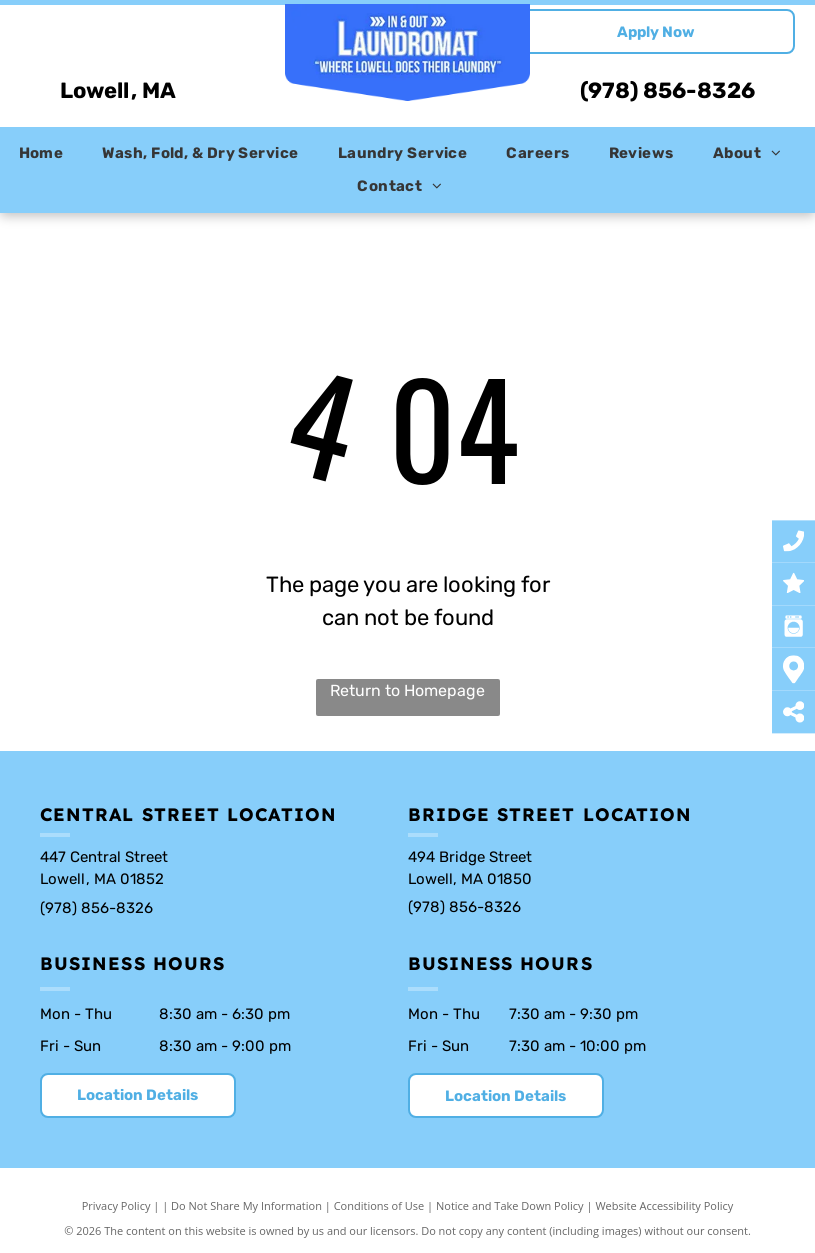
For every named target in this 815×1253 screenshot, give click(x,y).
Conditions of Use (379, 1205)
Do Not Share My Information (246, 1205)
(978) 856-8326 (667, 90)
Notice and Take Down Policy (510, 1205)
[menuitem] (49, 153)
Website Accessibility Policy (664, 1205)
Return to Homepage (407, 690)
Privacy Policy (116, 1205)
